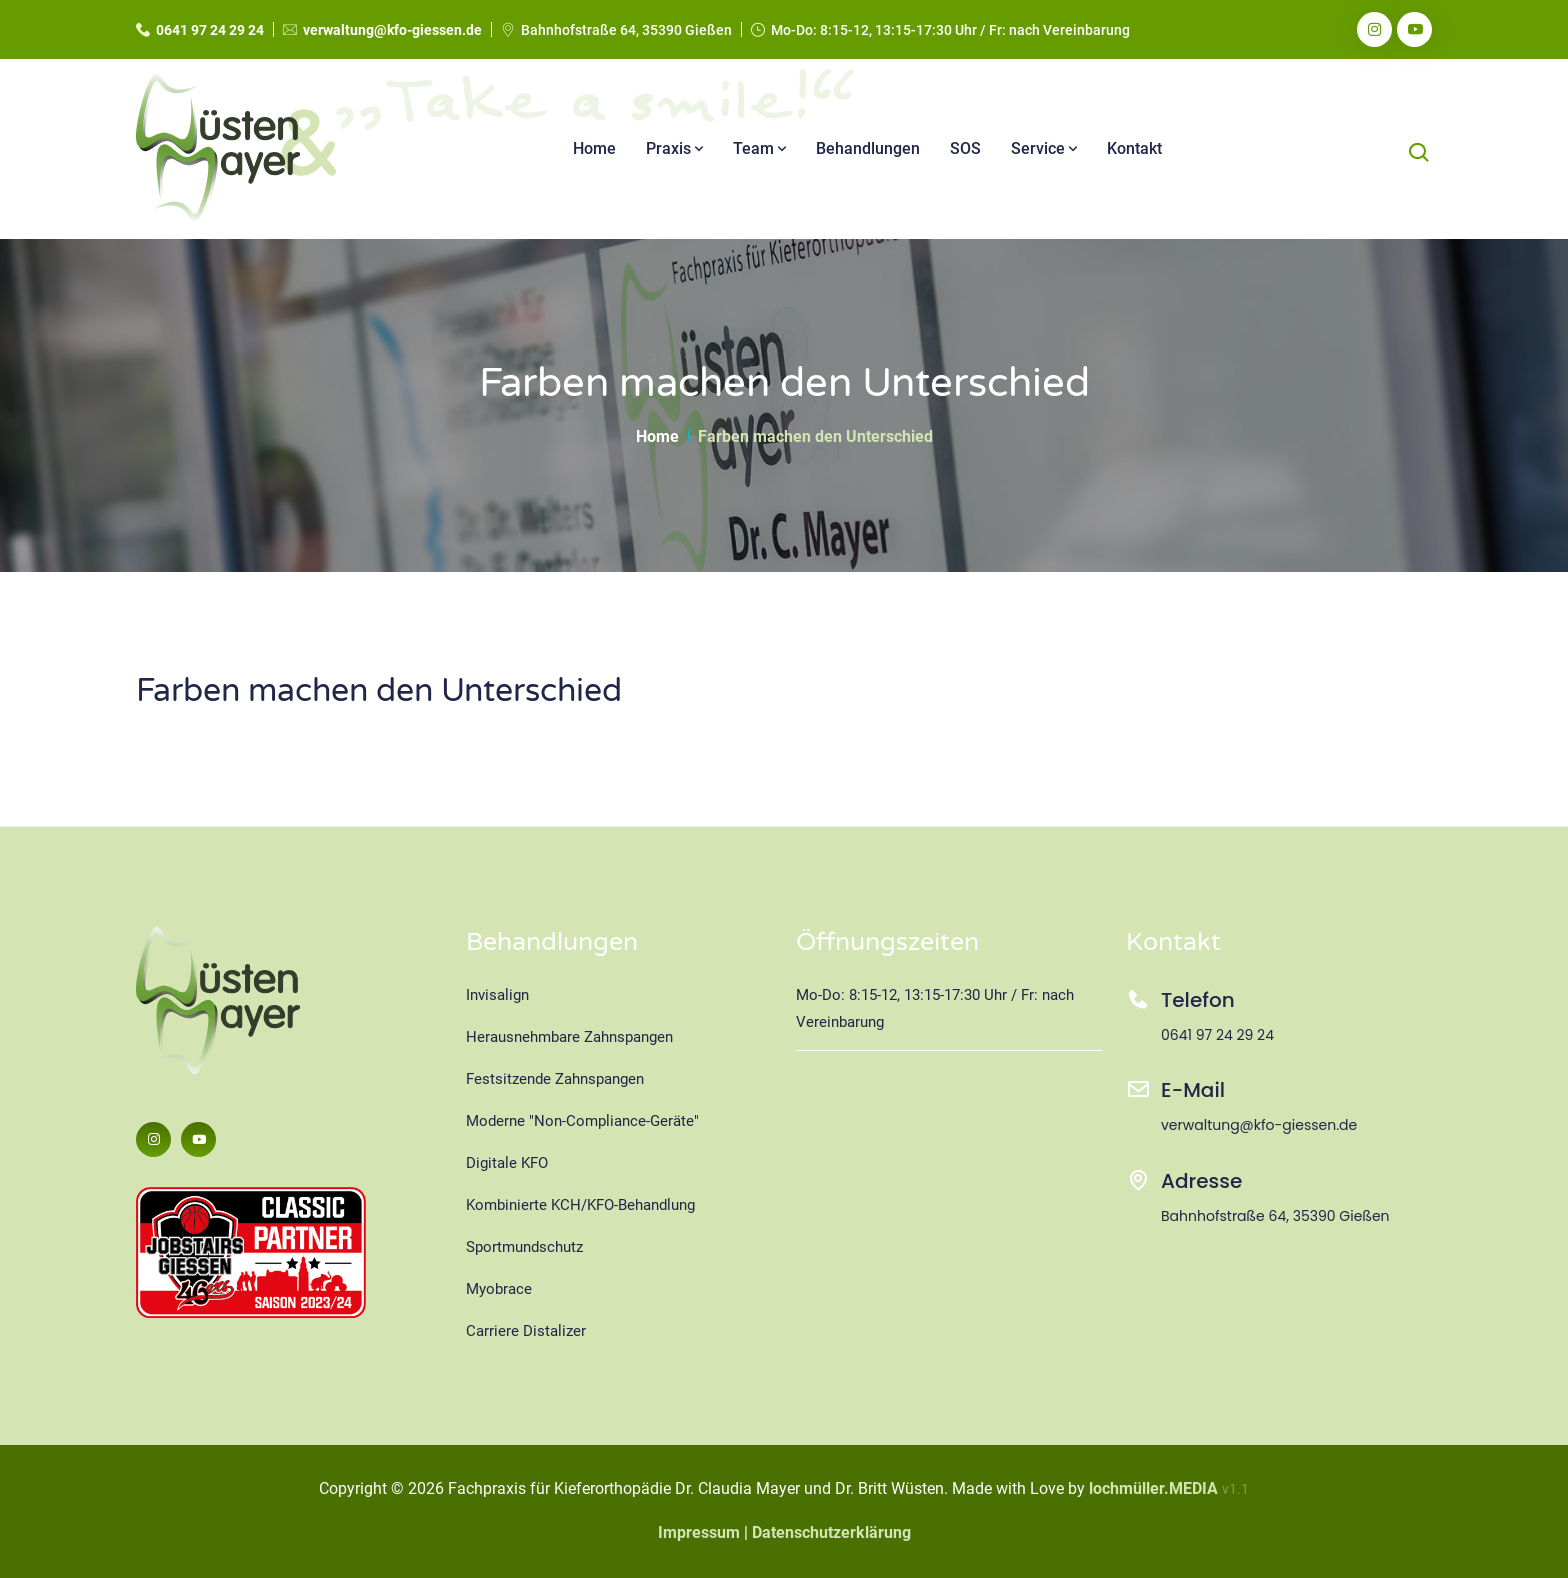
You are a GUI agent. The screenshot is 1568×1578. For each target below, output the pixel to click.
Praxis (674, 148)
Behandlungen (868, 148)
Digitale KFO (507, 1163)
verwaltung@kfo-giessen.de (392, 30)
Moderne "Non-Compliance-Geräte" (582, 1121)
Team (759, 148)
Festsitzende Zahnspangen (555, 1079)
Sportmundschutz (524, 1247)
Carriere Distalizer (526, 1331)
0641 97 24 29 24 (210, 30)
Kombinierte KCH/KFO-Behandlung (580, 1205)
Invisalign (497, 995)
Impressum (699, 1532)
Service (1044, 148)
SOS (965, 148)
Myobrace (499, 1289)
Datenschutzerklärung (831, 1532)
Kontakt (1134, 148)
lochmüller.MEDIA (1153, 1488)
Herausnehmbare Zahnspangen (569, 1037)
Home (594, 148)
